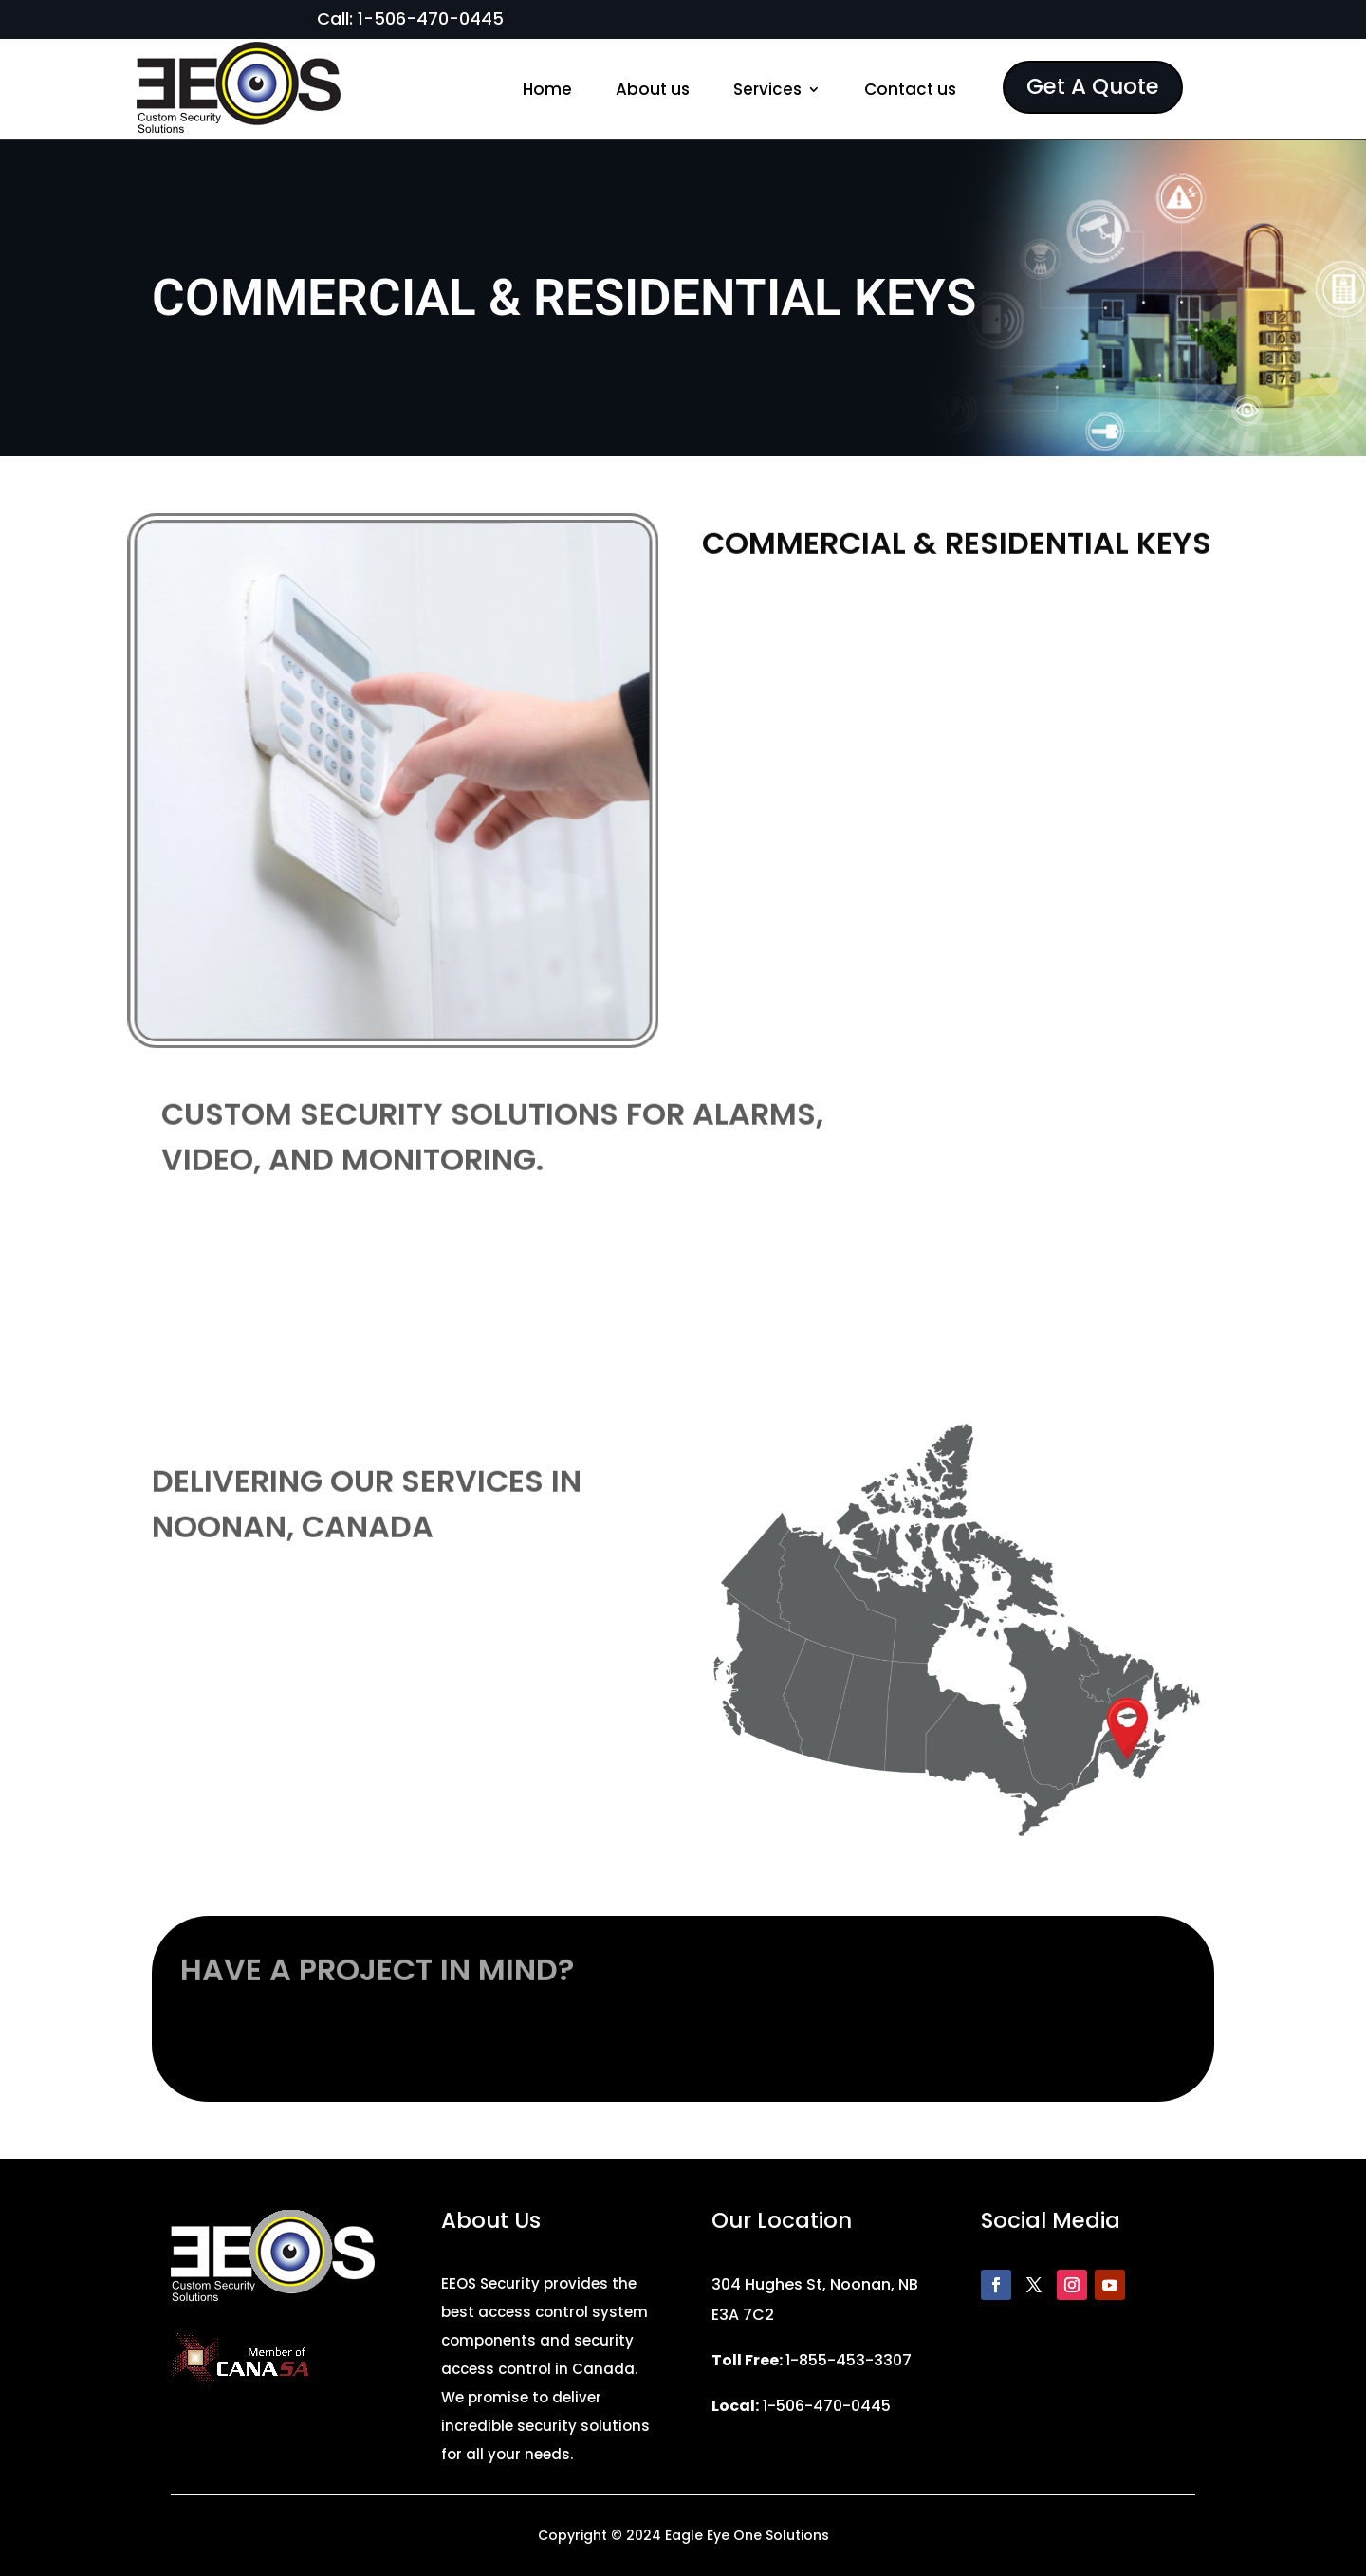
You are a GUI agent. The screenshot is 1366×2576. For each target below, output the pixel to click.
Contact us (910, 89)
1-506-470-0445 (431, 18)
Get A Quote (1092, 86)
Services (767, 89)
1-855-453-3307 (848, 2360)
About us (653, 89)
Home (547, 89)
